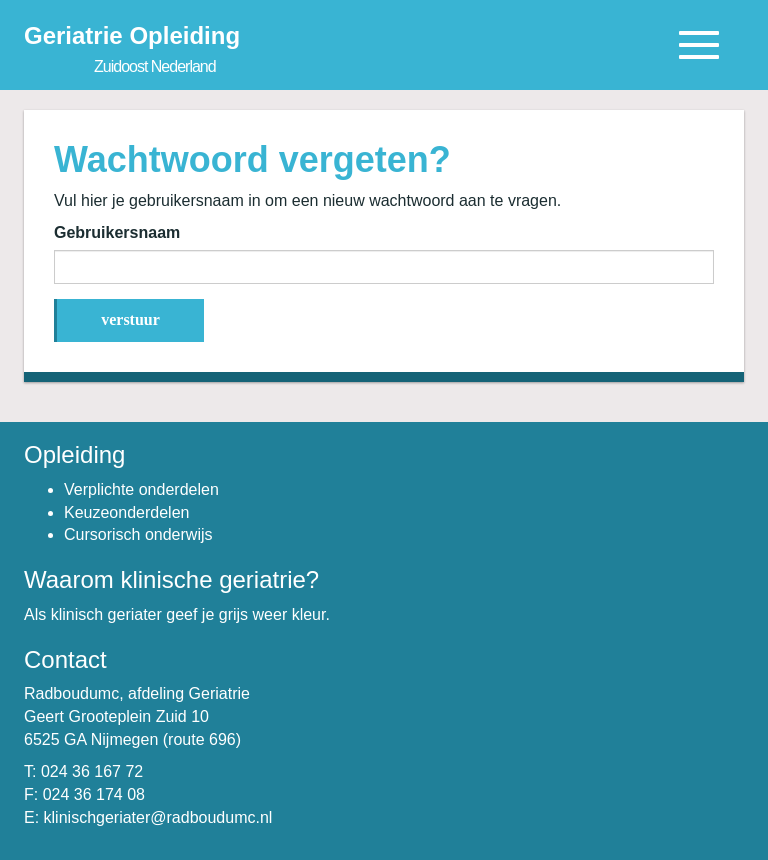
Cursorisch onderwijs (138, 534)
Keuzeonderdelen (126, 512)
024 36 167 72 (92, 771)
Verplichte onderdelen (141, 489)
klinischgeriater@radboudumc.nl (158, 817)
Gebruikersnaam (117, 232)
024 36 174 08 (94, 794)
